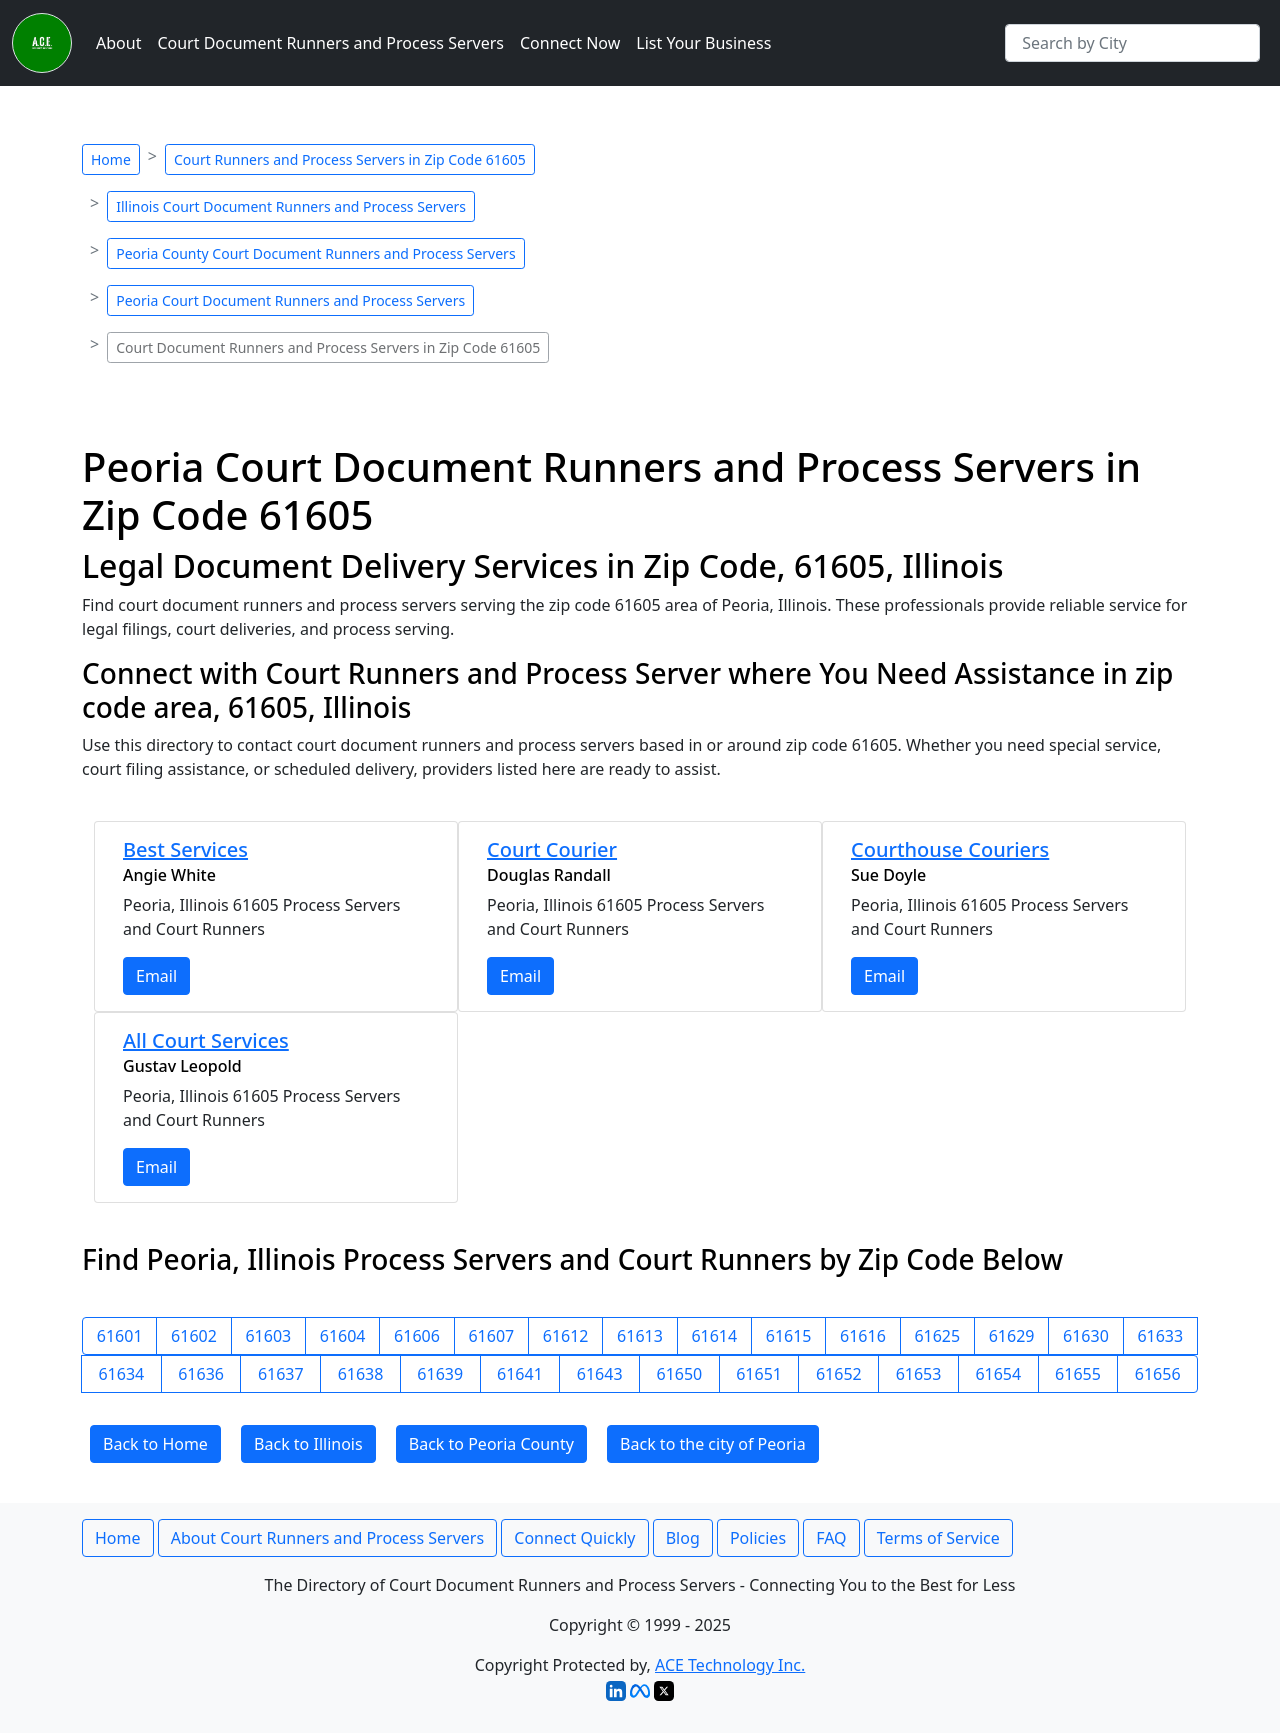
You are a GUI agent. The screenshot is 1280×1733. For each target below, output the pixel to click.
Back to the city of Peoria (713, 1444)
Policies (758, 1538)
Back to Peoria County (491, 1444)
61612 (566, 1336)
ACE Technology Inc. (730, 1665)
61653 (919, 1374)
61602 (194, 1336)
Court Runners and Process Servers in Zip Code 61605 (350, 159)
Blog (683, 1538)
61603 (268, 1336)
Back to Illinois (308, 1444)
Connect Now (570, 43)
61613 (640, 1336)
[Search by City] (1132, 43)
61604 (343, 1336)
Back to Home (155, 1444)
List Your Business (703, 43)
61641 (520, 1374)
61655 (1078, 1374)
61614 (714, 1336)
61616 (863, 1336)
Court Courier (552, 849)
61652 (839, 1374)
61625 (937, 1336)
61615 (789, 1336)
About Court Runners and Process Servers (327, 1538)
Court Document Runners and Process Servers (330, 43)
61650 (680, 1374)
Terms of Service (938, 1538)
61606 (417, 1336)
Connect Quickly (574, 1538)
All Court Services (206, 1040)
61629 (1012, 1336)
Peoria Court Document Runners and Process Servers (290, 300)
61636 (201, 1374)
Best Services (185, 849)
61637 (281, 1374)
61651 (759, 1374)
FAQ (831, 1538)
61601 (120, 1336)
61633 (1160, 1336)
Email (156, 976)
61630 (1086, 1336)
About (118, 43)
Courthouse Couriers (950, 849)
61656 (1158, 1374)
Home (111, 159)
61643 (600, 1374)
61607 (491, 1336)
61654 (998, 1374)
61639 (440, 1374)
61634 (121, 1374)
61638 (361, 1374)
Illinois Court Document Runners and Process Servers (291, 206)
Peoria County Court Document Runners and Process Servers (315, 253)
